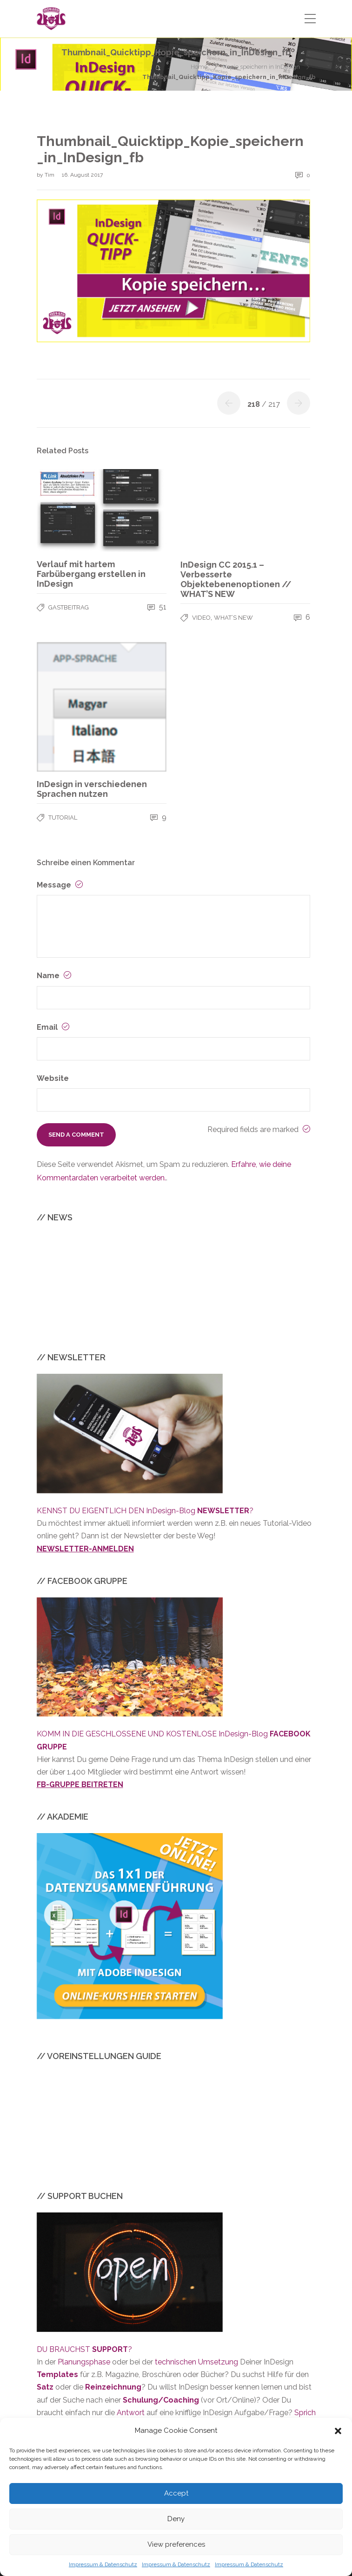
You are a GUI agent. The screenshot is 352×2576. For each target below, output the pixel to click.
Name (54, 975)
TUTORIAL (62, 817)
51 (156, 607)
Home (199, 66)
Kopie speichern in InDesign (261, 66)
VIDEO (201, 617)
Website (53, 1078)
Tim (50, 175)
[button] (338, 2431)
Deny (176, 2519)
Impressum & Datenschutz (103, 2564)
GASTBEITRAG (68, 607)
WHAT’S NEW (233, 617)
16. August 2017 (82, 175)
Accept (176, 2493)
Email (53, 1027)
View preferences (176, 2544)
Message (60, 885)
